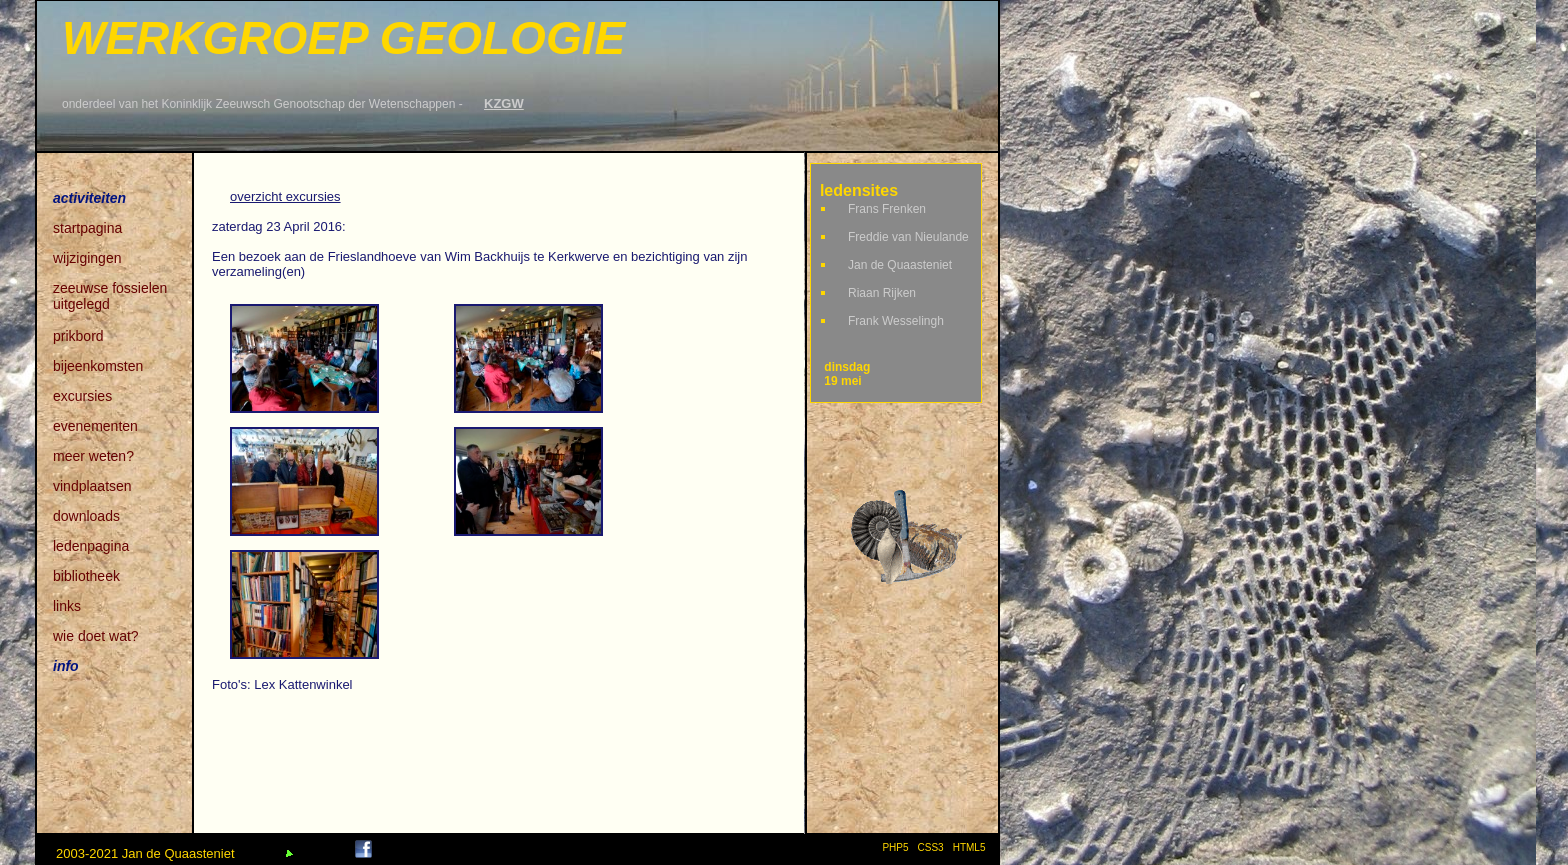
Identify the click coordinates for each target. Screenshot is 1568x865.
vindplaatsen (92, 486)
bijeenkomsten (98, 366)
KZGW (504, 103)
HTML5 (972, 847)
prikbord (78, 336)
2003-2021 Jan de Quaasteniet (145, 853)
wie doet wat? (96, 636)
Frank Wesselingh (896, 321)
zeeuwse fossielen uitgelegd (110, 289)
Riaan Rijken (882, 293)
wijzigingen (87, 258)
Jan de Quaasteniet (900, 265)
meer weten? (93, 456)
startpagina (87, 228)
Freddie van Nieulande (908, 237)
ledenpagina (91, 546)
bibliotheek (86, 576)
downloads (86, 516)
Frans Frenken (887, 209)
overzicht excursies (285, 196)
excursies (82, 396)
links (67, 606)
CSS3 (931, 847)
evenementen (95, 426)
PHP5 (895, 847)
